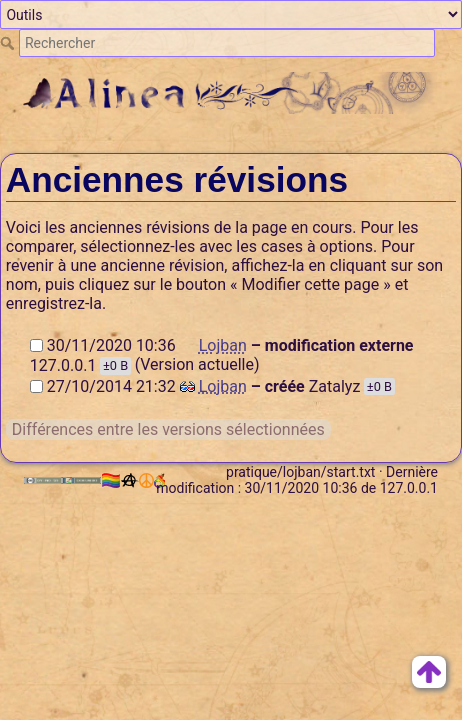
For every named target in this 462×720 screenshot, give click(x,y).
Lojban (223, 345)
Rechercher (9, 43)
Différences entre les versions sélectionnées (168, 429)
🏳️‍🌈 (120, 480)
